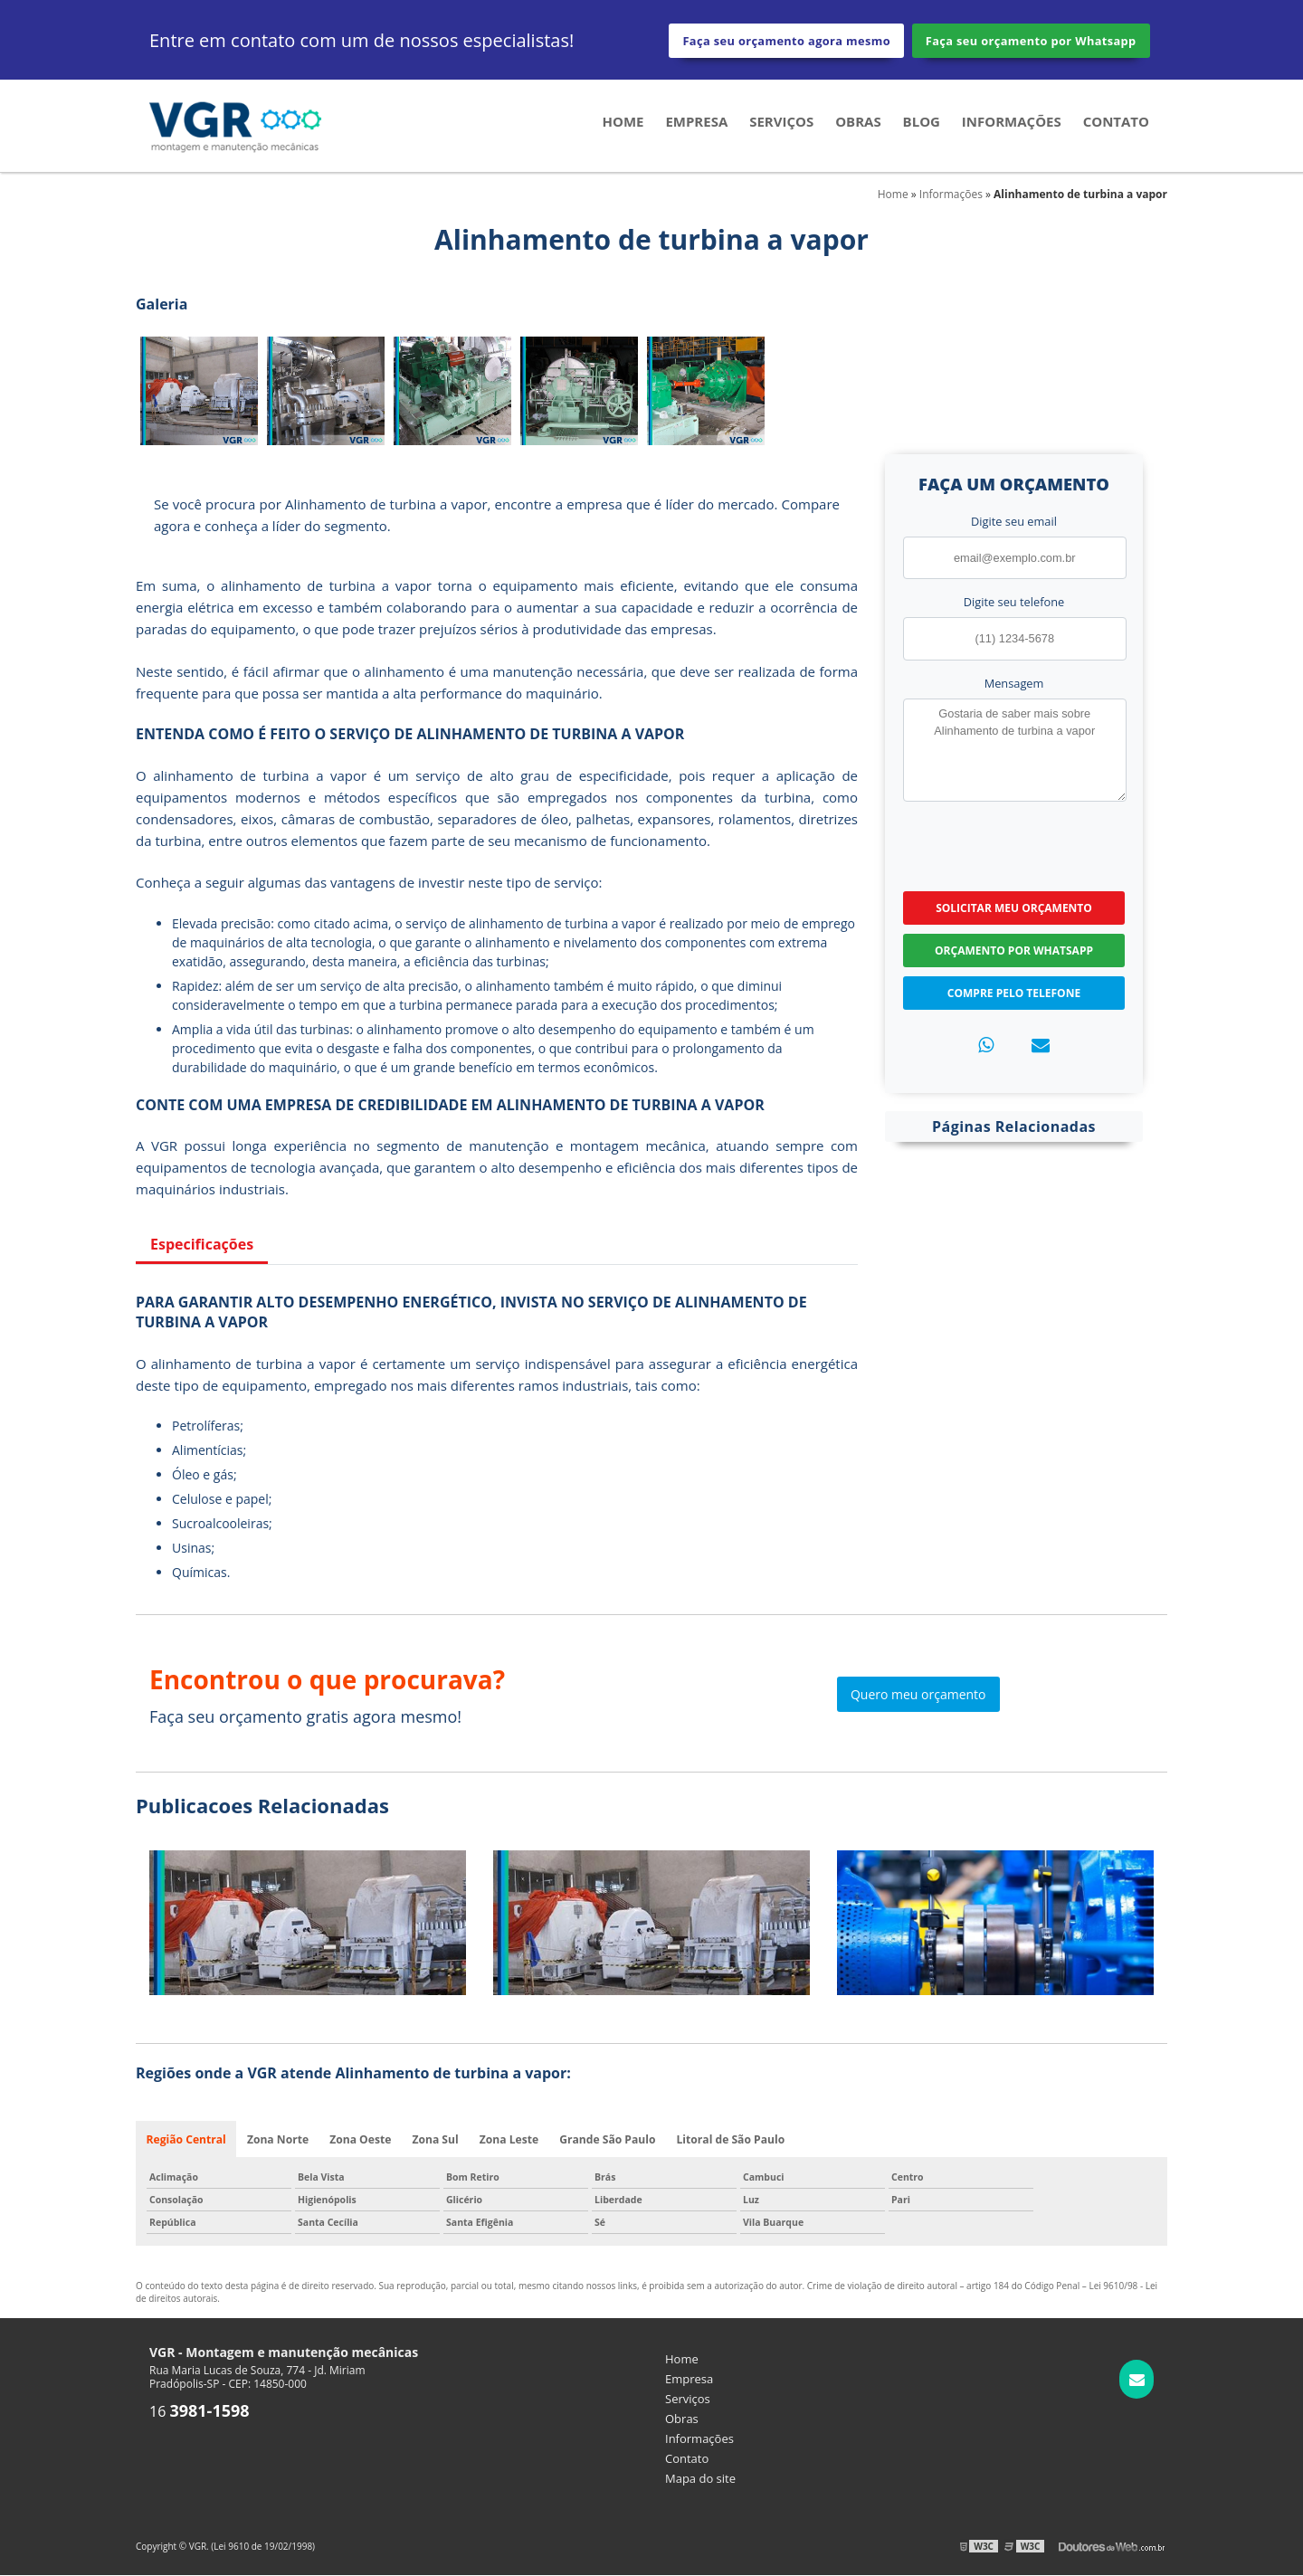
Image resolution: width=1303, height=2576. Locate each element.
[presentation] (1013, 843)
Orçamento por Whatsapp (1014, 949)
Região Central (186, 2139)
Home (623, 123)
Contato (1116, 123)
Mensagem (1014, 682)
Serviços (781, 123)
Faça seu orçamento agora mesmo (786, 41)
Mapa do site (700, 2479)
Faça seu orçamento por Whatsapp (1031, 41)
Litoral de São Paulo (731, 2139)
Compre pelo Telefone (1013, 992)
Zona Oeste (361, 2139)
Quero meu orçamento (918, 1693)
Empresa (696, 123)
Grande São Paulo (608, 2139)
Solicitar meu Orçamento (1014, 907)
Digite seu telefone (1014, 602)
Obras (858, 123)
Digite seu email (1014, 521)
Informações (1011, 123)
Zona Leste (509, 2139)
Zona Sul (437, 2139)
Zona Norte (278, 2139)
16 (199, 2412)
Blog (921, 123)
